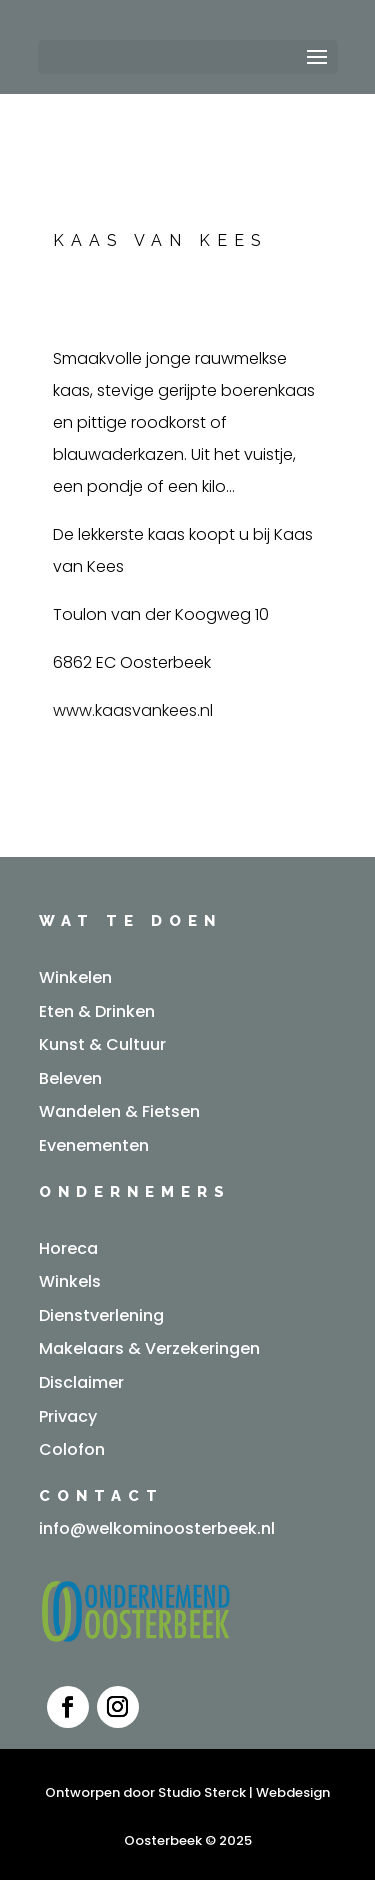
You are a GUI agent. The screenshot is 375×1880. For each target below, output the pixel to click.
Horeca (68, 1248)
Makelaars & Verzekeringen (149, 1348)
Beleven (70, 1078)
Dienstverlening (101, 1315)
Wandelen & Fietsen (119, 1111)
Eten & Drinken (97, 1011)
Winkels (70, 1281)
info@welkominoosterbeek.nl (157, 1528)
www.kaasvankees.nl (133, 710)
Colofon (72, 1449)
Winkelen (75, 977)
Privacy (68, 1416)
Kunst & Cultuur (102, 1044)
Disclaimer (81, 1382)
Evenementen (94, 1145)
